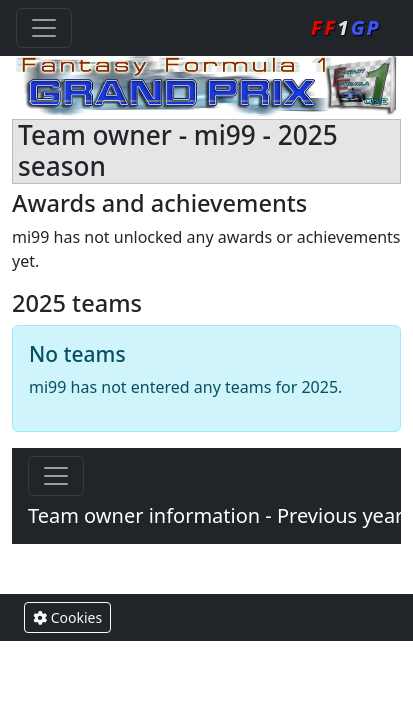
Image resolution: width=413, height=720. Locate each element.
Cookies (67, 617)
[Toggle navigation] (44, 28)
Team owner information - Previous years (220, 515)
